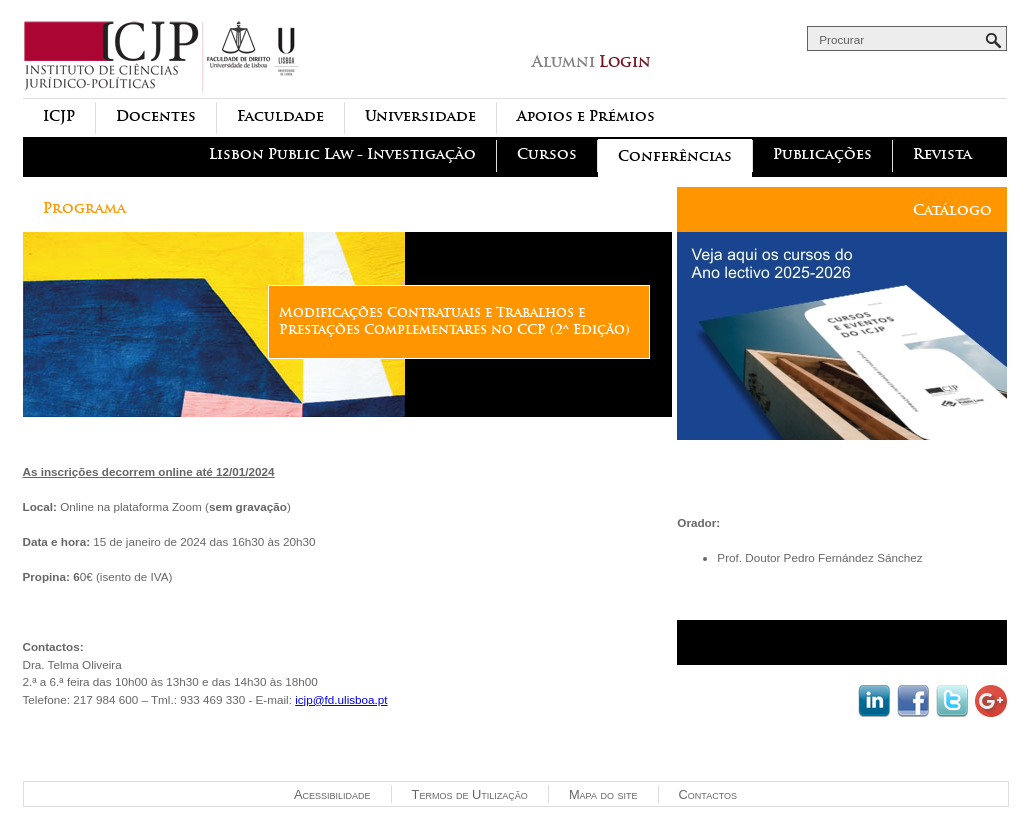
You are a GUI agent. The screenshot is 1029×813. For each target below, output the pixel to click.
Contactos (708, 794)
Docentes (156, 116)
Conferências (675, 156)
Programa (84, 208)
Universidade (420, 116)
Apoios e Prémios (586, 116)
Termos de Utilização (470, 794)
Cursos (547, 154)
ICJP (59, 116)
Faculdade (280, 116)
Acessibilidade (332, 794)
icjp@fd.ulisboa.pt (341, 699)
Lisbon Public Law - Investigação (342, 154)
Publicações (822, 154)
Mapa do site (603, 794)
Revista (942, 154)
